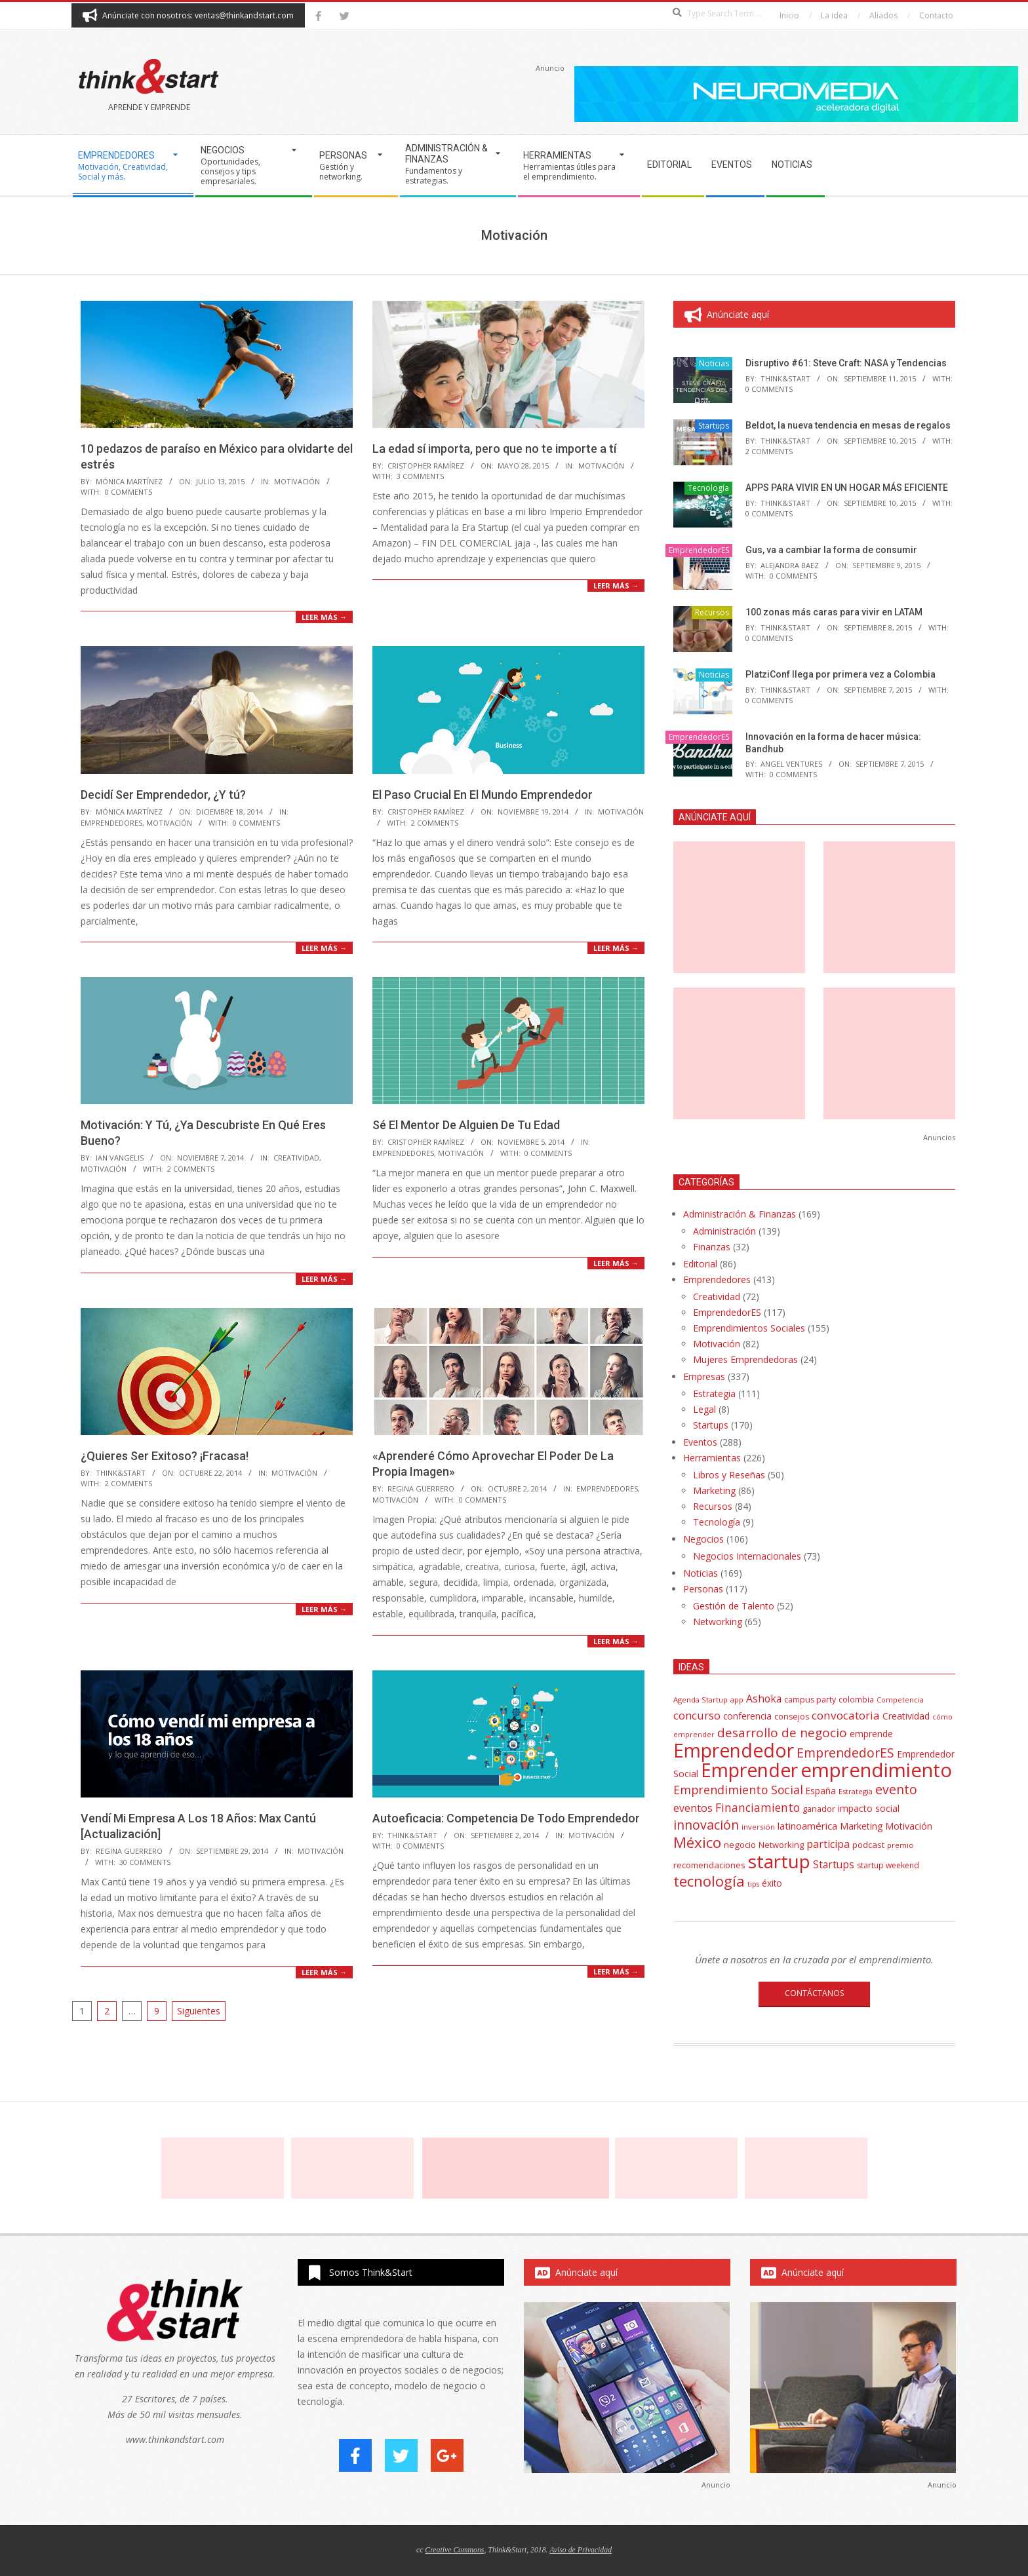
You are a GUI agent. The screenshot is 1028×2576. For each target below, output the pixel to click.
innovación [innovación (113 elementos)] (706, 1825)
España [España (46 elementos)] (821, 1791)
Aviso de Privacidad (580, 2550)
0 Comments (128, 492)
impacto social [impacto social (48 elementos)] (869, 1808)
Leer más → (324, 617)
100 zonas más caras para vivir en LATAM (833, 612)
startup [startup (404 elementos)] (779, 1861)
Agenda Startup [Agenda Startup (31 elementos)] (700, 1699)
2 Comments (434, 823)
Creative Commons (454, 2550)
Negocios (703, 1539)
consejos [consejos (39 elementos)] (791, 1716)
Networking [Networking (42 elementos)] (781, 1845)
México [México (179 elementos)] (697, 1842)
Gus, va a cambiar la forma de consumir (831, 550)
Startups (713, 425)
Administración (724, 1231)
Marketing (714, 1490)
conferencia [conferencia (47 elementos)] (747, 1716)
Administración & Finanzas (739, 1214)
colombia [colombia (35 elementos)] (856, 1699)
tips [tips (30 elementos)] (753, 1884)
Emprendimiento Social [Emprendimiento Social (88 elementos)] (738, 1789)
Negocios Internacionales (747, 1556)
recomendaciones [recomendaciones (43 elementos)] (709, 1865)
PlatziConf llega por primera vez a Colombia (840, 674)
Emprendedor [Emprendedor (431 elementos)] (733, 1750)
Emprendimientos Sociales (749, 1328)
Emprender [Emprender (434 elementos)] (749, 1770)
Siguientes (198, 2011)
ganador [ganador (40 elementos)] (818, 1809)
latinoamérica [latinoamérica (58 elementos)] (807, 1825)
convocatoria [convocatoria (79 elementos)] (846, 1715)
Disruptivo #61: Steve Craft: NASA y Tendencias (846, 363)
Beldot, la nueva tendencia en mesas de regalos (848, 425)
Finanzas (711, 1246)
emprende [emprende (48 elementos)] (871, 1733)
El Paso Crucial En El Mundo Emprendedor (482, 794)
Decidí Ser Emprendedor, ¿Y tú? (163, 794)
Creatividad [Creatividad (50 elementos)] (906, 1716)
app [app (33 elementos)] (736, 1699)
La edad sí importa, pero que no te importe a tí (494, 448)
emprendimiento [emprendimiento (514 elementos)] (876, 1770)
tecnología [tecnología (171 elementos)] (709, 1881)
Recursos (712, 612)
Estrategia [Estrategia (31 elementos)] (856, 1791)
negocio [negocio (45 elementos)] (740, 1845)
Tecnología (708, 487)
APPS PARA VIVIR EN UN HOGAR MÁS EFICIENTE (846, 487)
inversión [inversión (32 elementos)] (758, 1827)
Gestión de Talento (733, 1606)
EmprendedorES (111, 823)
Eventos (700, 1442)
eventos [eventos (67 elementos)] (693, 1808)
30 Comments (144, 1862)
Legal (704, 1409)
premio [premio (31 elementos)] (900, 1845)
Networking (717, 1621)
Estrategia (714, 1393)
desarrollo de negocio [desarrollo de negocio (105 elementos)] (782, 1732)
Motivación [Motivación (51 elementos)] (908, 1826)
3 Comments (420, 476)
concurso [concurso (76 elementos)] (697, 1715)
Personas (703, 1589)
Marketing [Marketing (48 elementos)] (861, 1826)
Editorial (700, 1264)
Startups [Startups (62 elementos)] (833, 1864)
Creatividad (296, 1158)
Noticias (714, 363)
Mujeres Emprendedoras (745, 1359)
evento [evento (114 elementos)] (896, 1789)
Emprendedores (717, 1279)
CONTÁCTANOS (814, 1993)
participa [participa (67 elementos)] (828, 1844)
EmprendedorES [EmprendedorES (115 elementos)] (845, 1752)
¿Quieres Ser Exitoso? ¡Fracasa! (164, 1456)
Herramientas (712, 1457)
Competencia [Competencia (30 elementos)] (900, 1699)
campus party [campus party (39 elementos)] (810, 1699)
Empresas (704, 1376)
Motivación (297, 481)
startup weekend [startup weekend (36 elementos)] (888, 1865)
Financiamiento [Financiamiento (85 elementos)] (757, 1807)
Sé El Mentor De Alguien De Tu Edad (466, 1125)
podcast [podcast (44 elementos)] (868, 1845)
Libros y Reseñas (729, 1475)
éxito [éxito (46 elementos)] (772, 1883)
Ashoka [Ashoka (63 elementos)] (763, 1698)
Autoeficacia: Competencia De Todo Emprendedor (506, 1818)
